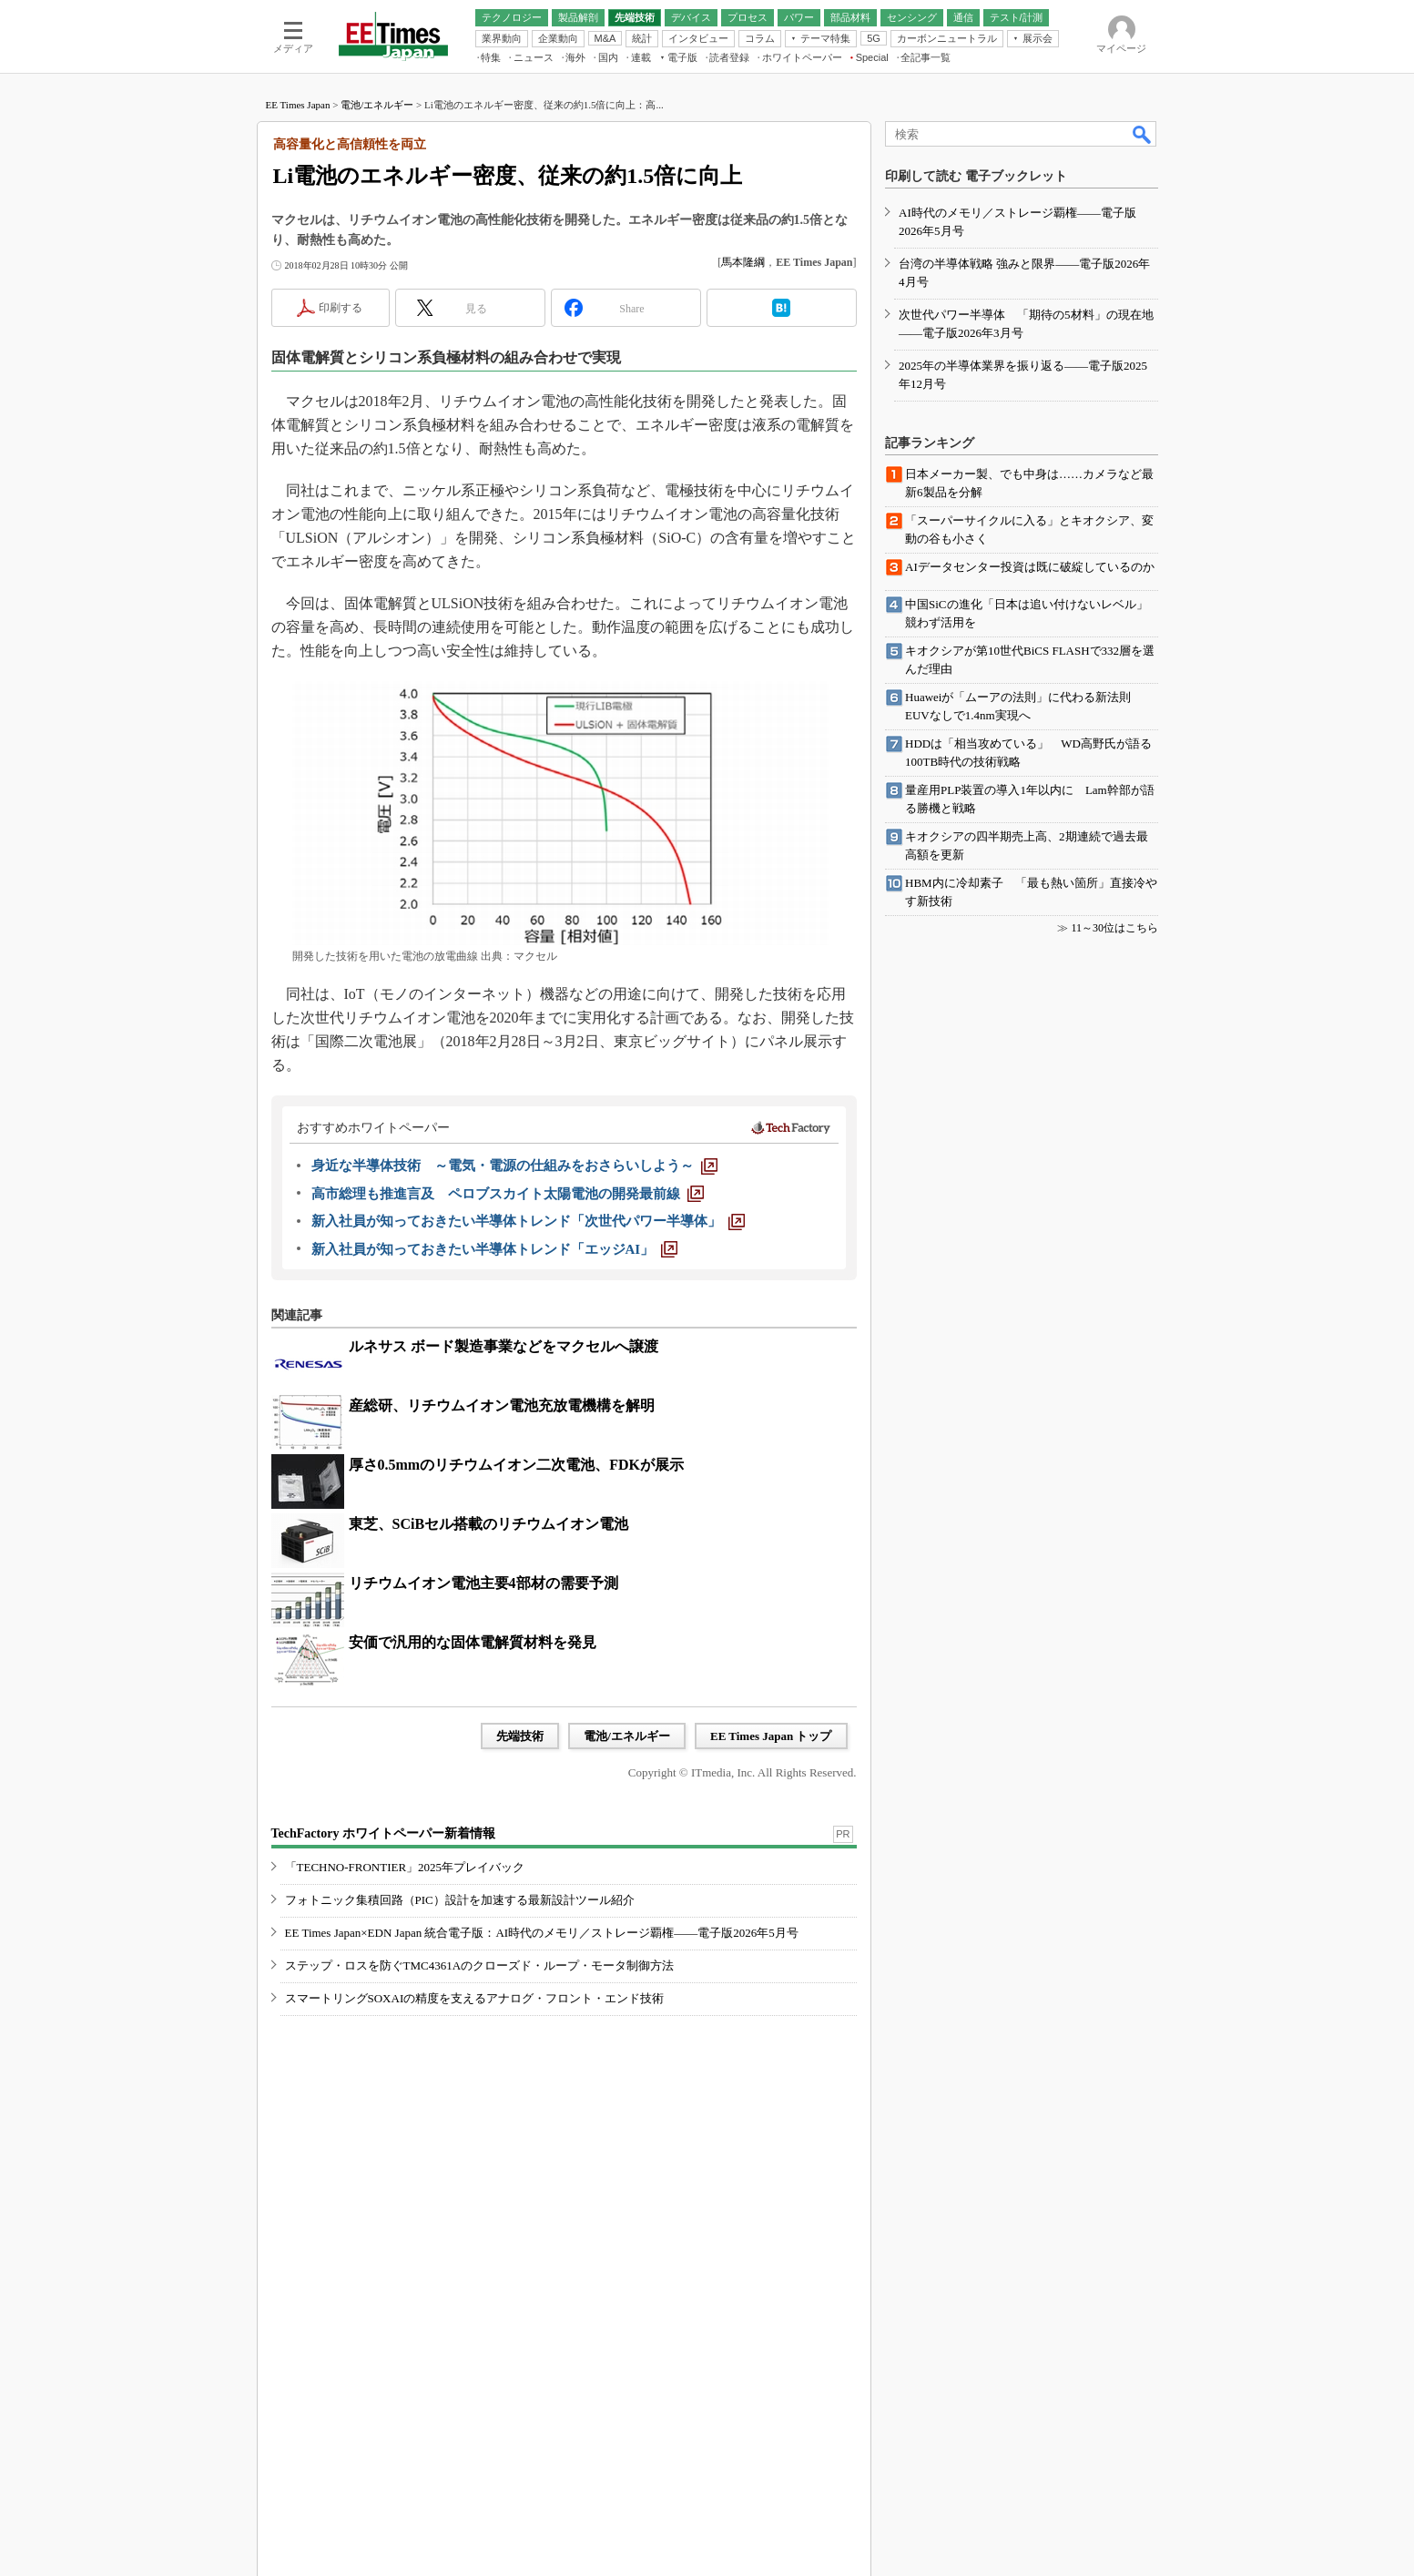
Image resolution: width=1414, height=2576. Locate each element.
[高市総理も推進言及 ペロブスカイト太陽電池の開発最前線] (507, 1193)
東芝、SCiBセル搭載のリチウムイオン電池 (489, 1524)
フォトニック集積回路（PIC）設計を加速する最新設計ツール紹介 (460, 1900)
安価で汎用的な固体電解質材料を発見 (472, 1642)
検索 (1142, 134)
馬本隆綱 (743, 262)
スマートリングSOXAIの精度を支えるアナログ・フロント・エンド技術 (475, 1998)
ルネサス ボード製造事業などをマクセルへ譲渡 (503, 1346)
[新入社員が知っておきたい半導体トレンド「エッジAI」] (494, 1249)
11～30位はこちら (1114, 927)
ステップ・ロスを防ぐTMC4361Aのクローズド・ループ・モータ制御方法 (480, 1965)
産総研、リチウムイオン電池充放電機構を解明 (502, 1405)
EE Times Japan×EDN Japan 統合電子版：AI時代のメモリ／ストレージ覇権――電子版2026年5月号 (542, 1933)
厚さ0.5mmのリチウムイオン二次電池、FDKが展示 (516, 1464)
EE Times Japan (298, 104)
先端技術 (520, 1736)
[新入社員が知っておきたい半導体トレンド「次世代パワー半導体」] (528, 1221)
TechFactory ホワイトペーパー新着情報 (383, 1833)
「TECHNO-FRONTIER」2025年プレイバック (405, 1867)
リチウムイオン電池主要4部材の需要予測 (483, 1583)
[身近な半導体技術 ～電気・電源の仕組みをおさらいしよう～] (514, 1165)
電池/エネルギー (377, 104)
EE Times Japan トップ (771, 1736)
